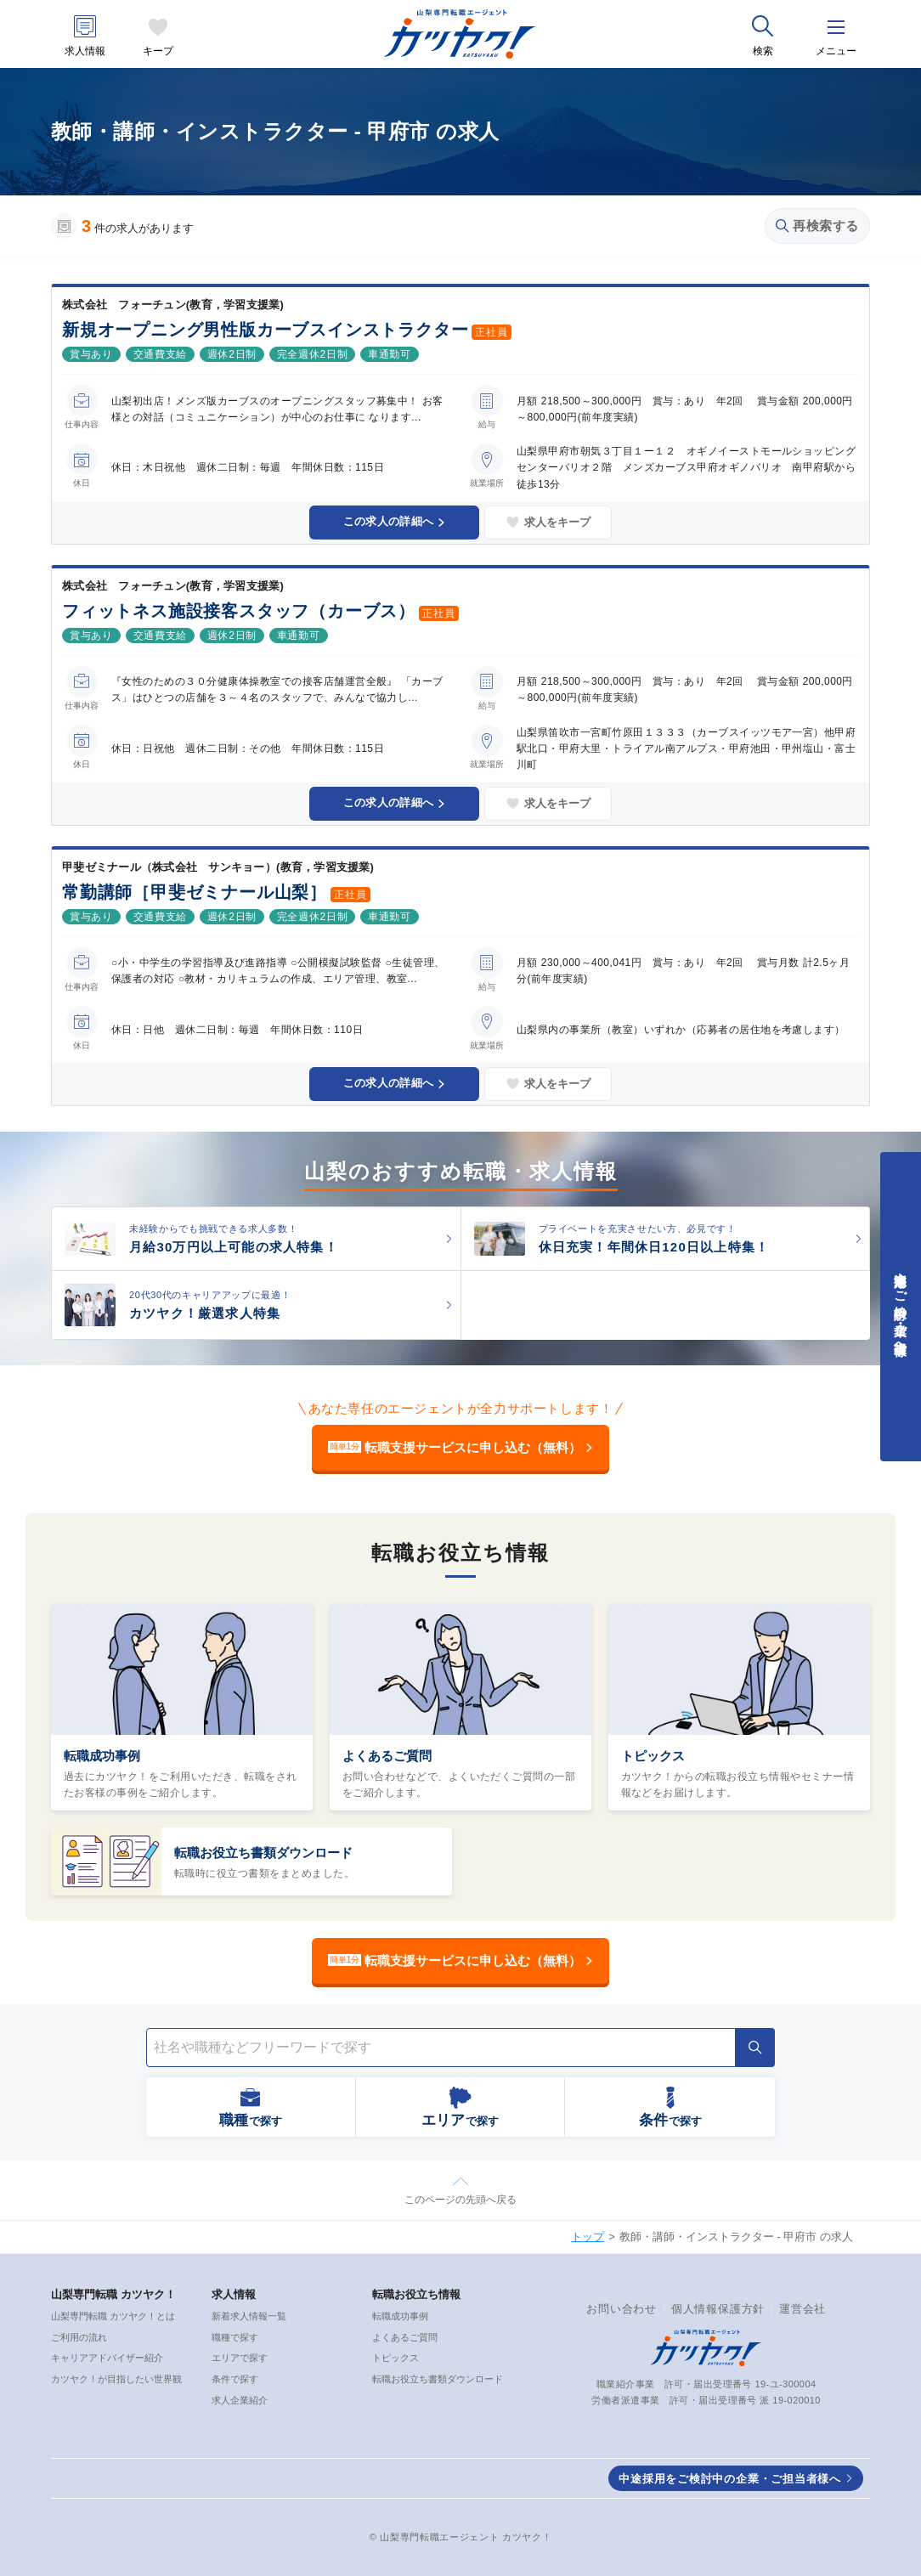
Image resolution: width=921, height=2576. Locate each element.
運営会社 (802, 2308)
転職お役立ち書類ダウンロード (263, 1852)
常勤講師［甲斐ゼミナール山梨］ (194, 892)
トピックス (653, 1755)
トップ (587, 2236)
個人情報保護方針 (718, 2308)
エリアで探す (240, 2358)
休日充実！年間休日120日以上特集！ (654, 1247)
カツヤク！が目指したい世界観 (116, 2379)
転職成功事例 (102, 1755)
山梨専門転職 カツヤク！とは (113, 2316)
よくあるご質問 (387, 1755)
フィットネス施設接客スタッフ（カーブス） (238, 611)
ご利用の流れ (79, 2337)
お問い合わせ (621, 2308)
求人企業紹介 (240, 2400)
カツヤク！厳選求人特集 (204, 1313)
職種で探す (235, 2337)
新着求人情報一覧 (249, 2316)
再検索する (817, 225)
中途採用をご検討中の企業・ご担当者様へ (730, 2478)
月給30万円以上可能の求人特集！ (233, 1247)
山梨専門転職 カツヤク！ (113, 2294)
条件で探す (235, 2379)
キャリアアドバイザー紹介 (107, 2358)
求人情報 (85, 51)
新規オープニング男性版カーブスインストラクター (265, 329)
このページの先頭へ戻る (460, 2200)
